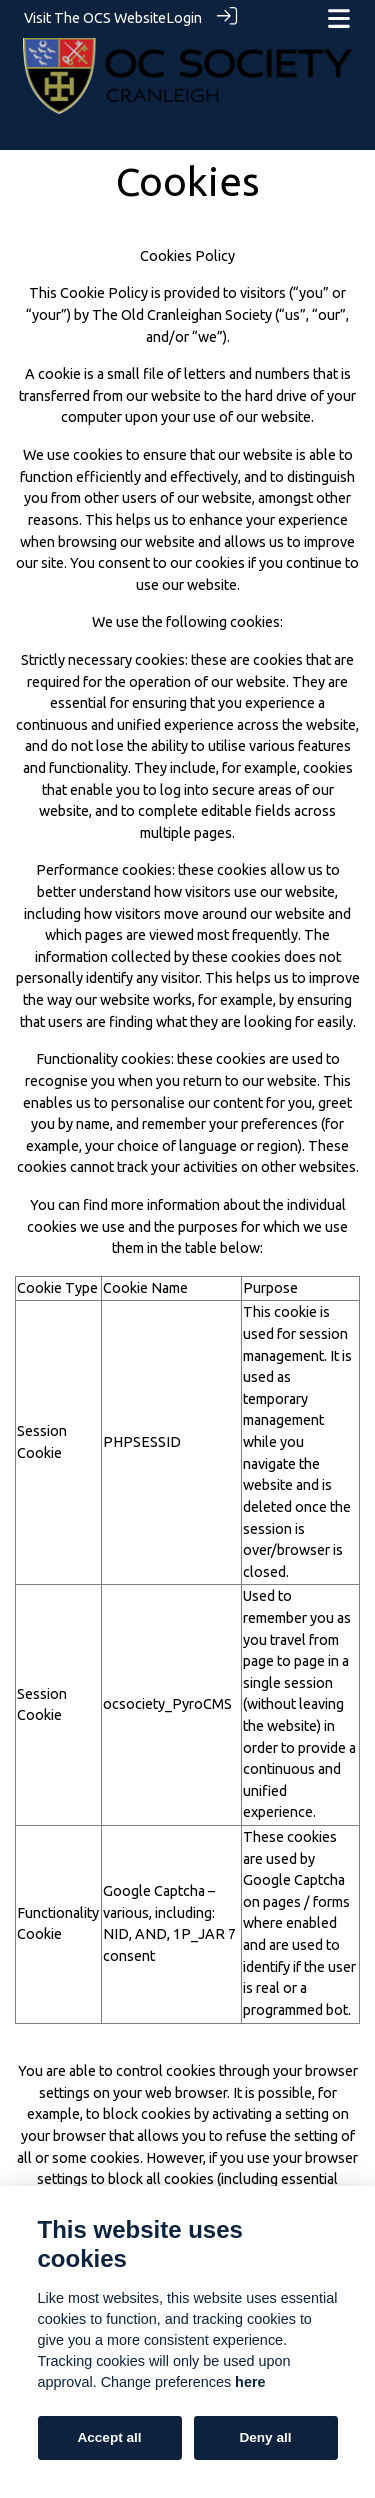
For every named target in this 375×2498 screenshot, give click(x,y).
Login (184, 18)
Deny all (265, 2437)
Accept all (109, 2437)
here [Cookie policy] (250, 2382)
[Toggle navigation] (339, 18)
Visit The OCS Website (95, 18)
